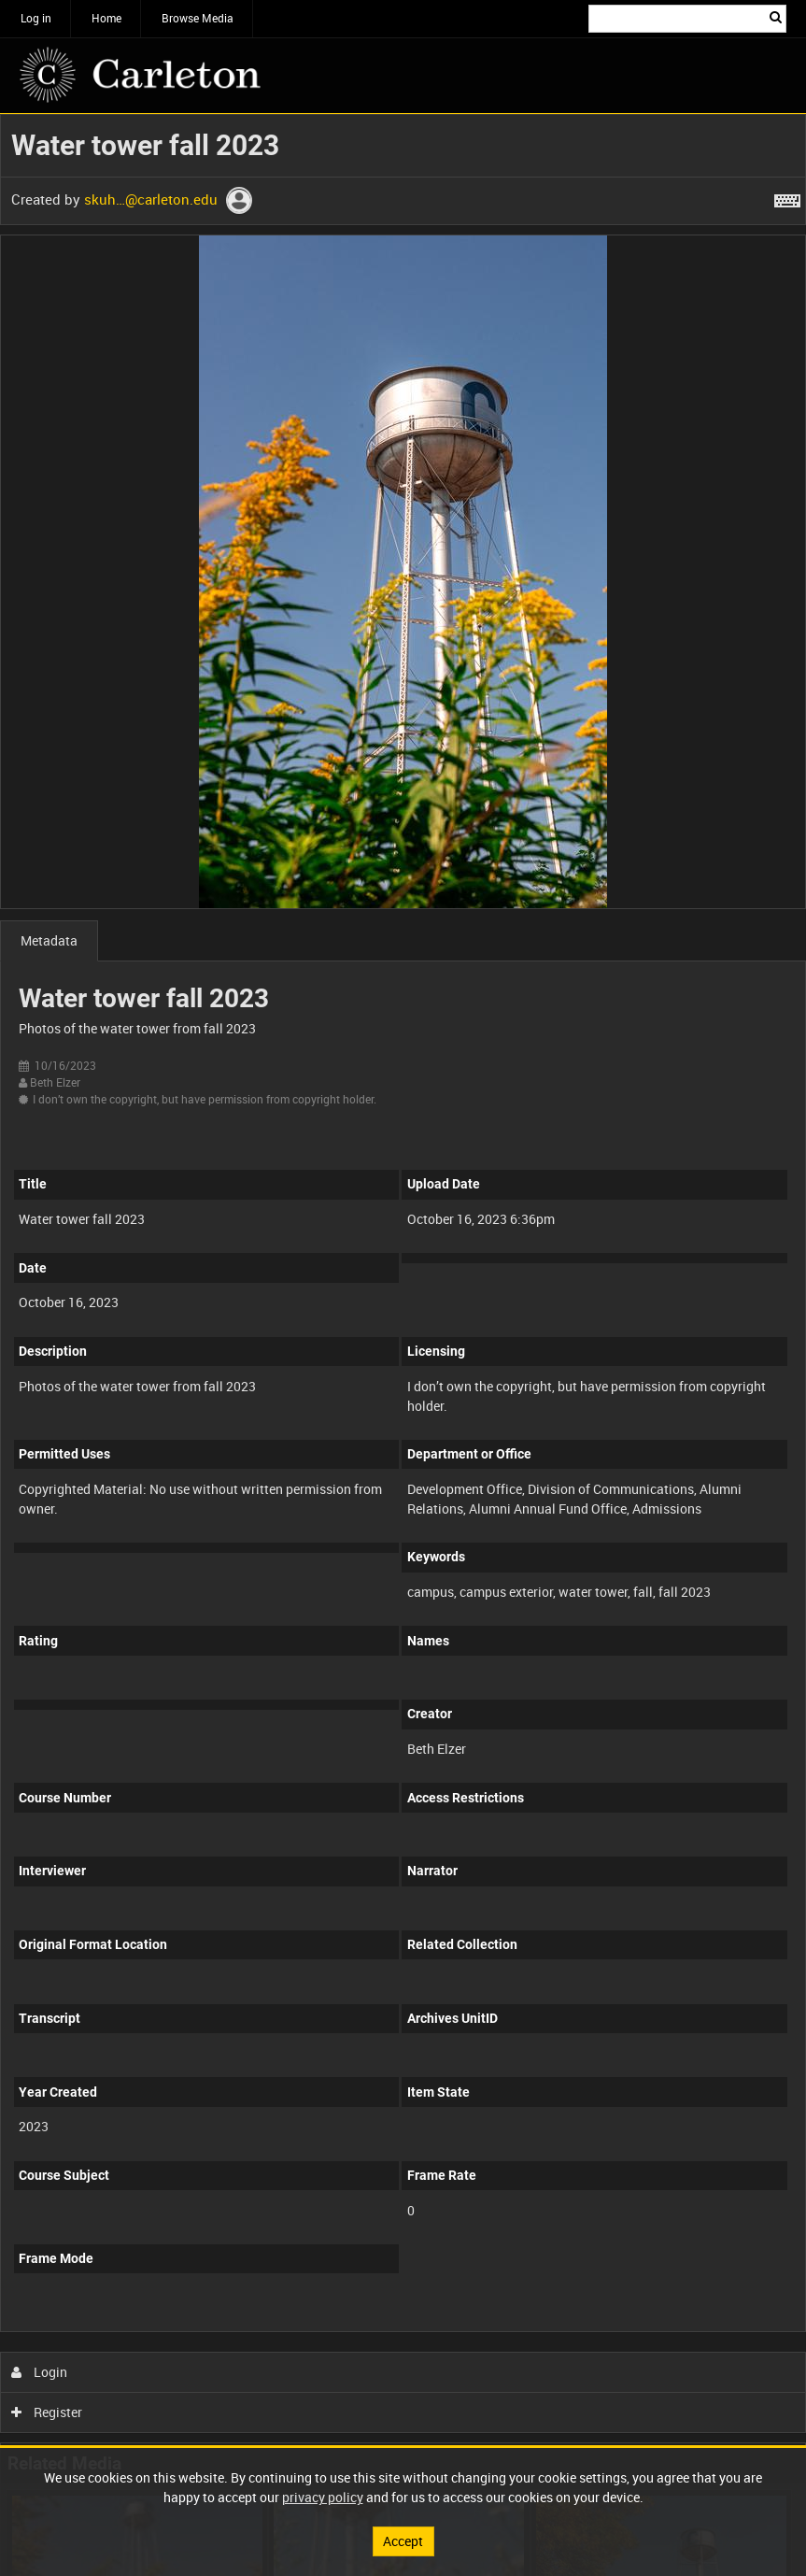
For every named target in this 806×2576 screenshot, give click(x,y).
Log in (36, 17)
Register (47, 2412)
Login (39, 2372)
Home (106, 17)
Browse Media (197, 17)
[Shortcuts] (787, 197)
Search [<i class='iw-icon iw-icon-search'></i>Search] (776, 16)
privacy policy (322, 2497)
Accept (403, 2541)
